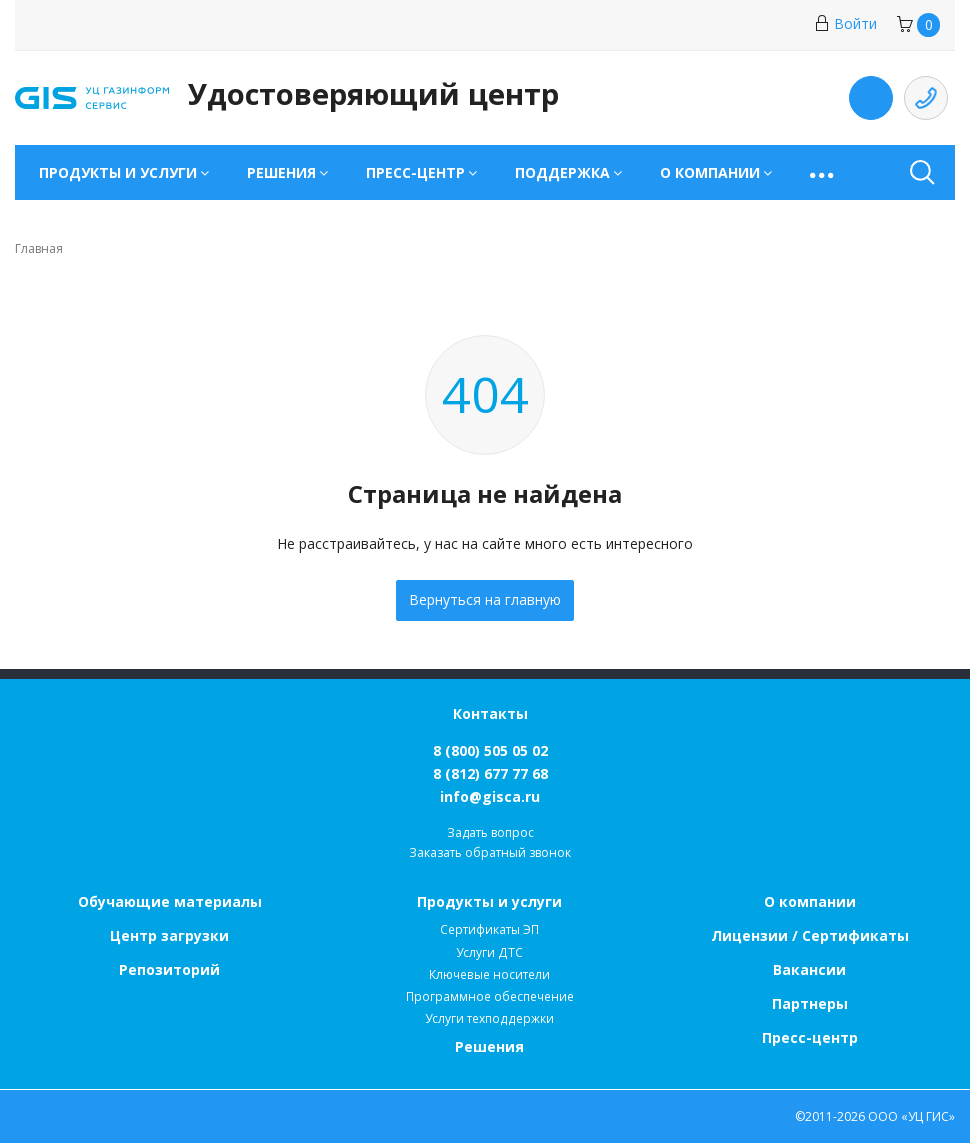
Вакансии (809, 969)
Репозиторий (169, 969)
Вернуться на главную (485, 599)
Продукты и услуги (489, 901)
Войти (845, 23)
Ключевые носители (489, 974)
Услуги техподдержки (489, 1018)
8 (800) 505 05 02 (490, 750)
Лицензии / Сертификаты (810, 935)
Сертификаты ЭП (489, 929)
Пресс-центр (810, 1037)
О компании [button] (710, 172)
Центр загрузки (169, 935)
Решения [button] (281, 172)
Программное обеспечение (490, 996)
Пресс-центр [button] (415, 172)
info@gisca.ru (490, 796)
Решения (489, 1046)
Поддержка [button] (562, 172)
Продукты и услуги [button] (118, 172)
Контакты (490, 713)
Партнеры (810, 1003)
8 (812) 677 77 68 (490, 773)
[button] (823, 172)
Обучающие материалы (170, 901)
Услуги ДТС (489, 952)
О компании (810, 901)
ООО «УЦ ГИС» (911, 1116)
